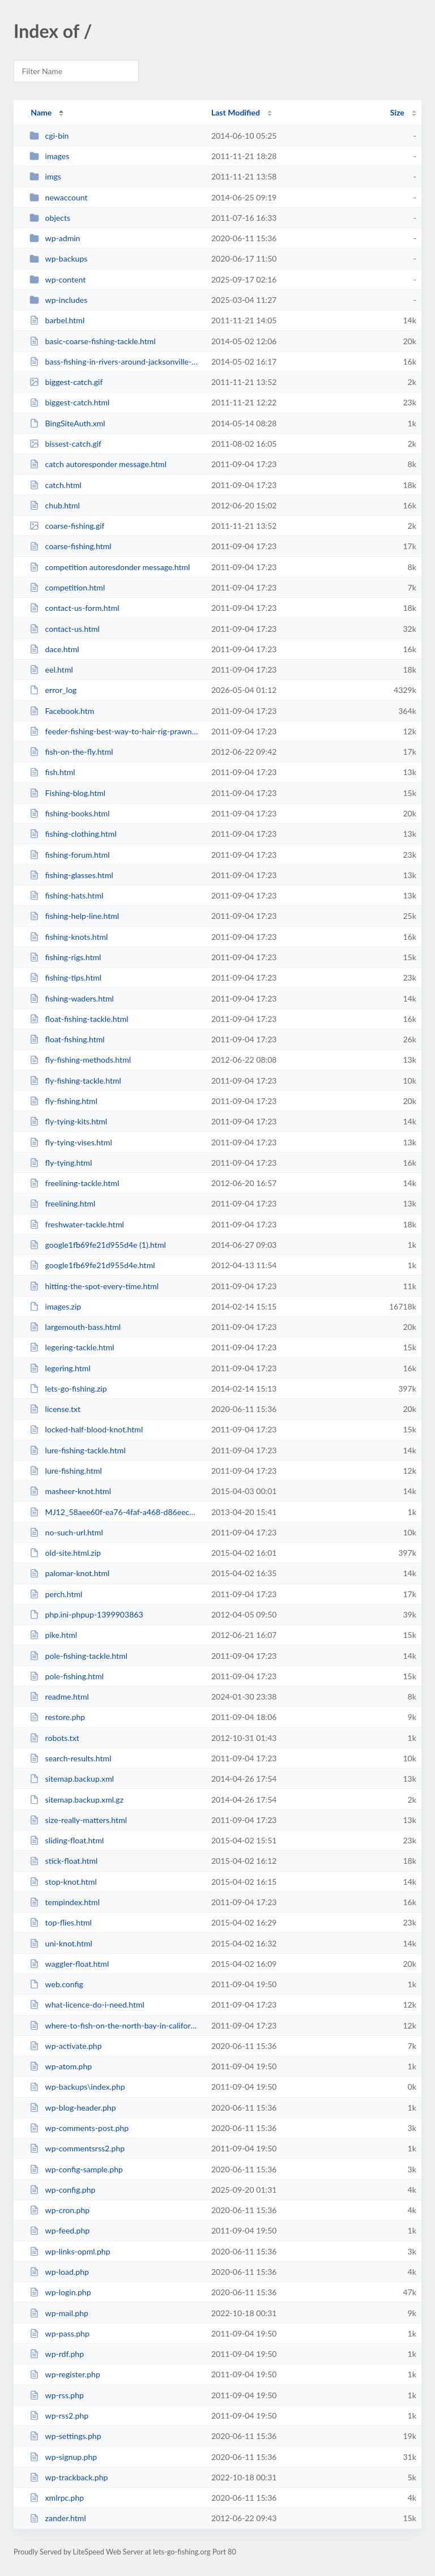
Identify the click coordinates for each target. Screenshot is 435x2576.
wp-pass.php (59, 2333)
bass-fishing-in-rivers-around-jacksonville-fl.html (115, 361)
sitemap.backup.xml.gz (76, 1799)
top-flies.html (60, 1922)
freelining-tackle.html (74, 1183)
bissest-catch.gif (65, 443)
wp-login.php (60, 2292)
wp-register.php (64, 2374)
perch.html (55, 1594)
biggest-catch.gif (66, 382)
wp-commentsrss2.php (77, 2148)
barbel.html (56, 320)
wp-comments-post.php (79, 2128)
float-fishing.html (67, 1039)
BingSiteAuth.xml (67, 423)
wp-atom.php (60, 2066)
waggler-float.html (69, 1964)
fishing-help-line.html (74, 916)
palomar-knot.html (69, 1573)
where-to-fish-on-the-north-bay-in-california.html (115, 2025)
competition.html (67, 587)
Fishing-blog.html (67, 793)
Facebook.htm (61, 711)
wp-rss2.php (58, 2415)
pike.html (53, 1635)
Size (397, 112)
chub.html (54, 505)
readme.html (59, 1696)
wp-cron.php (59, 2210)
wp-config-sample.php (76, 2169)
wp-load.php (59, 2272)
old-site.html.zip (65, 1552)
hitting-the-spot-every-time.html (94, 1286)
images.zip (55, 1306)
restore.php (57, 1717)
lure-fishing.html (65, 1470)
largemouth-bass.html (75, 1327)
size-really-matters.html (78, 1820)
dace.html (54, 649)
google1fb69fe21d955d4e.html (92, 1265)
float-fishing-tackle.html (78, 1019)
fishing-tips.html (65, 977)
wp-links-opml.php (69, 2251)
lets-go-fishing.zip (67, 1388)
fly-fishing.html (63, 1101)
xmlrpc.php (56, 2497)
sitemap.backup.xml (71, 1778)
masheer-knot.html (70, 1491)
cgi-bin (49, 135)
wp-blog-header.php (72, 2107)
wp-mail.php (58, 2313)
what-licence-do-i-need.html (86, 2004)
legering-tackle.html (71, 1347)
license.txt (54, 1409)
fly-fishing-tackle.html (75, 1080)
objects (49, 217)
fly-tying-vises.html (70, 1142)
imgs (45, 176)
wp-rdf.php (56, 2354)
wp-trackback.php (68, 2477)
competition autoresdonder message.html (109, 567)
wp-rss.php (56, 2395)
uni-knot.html (60, 1943)
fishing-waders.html (71, 998)
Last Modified (235, 112)
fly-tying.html (60, 1162)
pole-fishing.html (66, 1676)
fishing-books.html (69, 813)
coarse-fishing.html (70, 546)
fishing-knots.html (68, 937)
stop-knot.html (63, 1881)
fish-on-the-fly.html (71, 751)
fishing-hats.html (66, 895)
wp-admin (54, 238)
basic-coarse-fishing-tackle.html (92, 341)
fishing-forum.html (69, 854)
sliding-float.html (66, 1840)
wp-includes (58, 300)
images (49, 156)
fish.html (52, 772)
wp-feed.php (59, 2230)
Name (41, 112)
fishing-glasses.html (71, 875)
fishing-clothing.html (73, 833)
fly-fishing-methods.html (80, 1059)
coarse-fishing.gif (66, 525)
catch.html (55, 485)
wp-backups (58, 258)
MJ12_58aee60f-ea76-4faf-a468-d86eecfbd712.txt (115, 1512)
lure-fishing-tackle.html (77, 1450)
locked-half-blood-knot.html (86, 1429)
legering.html (60, 1368)
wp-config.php (62, 2189)
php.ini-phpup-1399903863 (86, 1614)
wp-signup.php (63, 2457)
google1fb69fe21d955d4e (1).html (97, 1245)
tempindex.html (64, 1902)
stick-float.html (63, 1860)
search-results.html (70, 1758)
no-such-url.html (66, 1532)
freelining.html (62, 1203)
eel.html (51, 669)
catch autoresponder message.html (98, 464)
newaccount (58, 197)
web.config (56, 1984)
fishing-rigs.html (65, 957)
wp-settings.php (65, 2436)
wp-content (57, 279)
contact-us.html (64, 629)
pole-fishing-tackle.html (78, 1656)
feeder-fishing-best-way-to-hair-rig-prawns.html (115, 731)
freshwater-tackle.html (76, 1224)
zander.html (57, 2518)
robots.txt (54, 1738)
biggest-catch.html (69, 402)
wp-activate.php (65, 2046)
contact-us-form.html (74, 608)
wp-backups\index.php (77, 2086)
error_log (52, 690)
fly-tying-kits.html (68, 1121)
